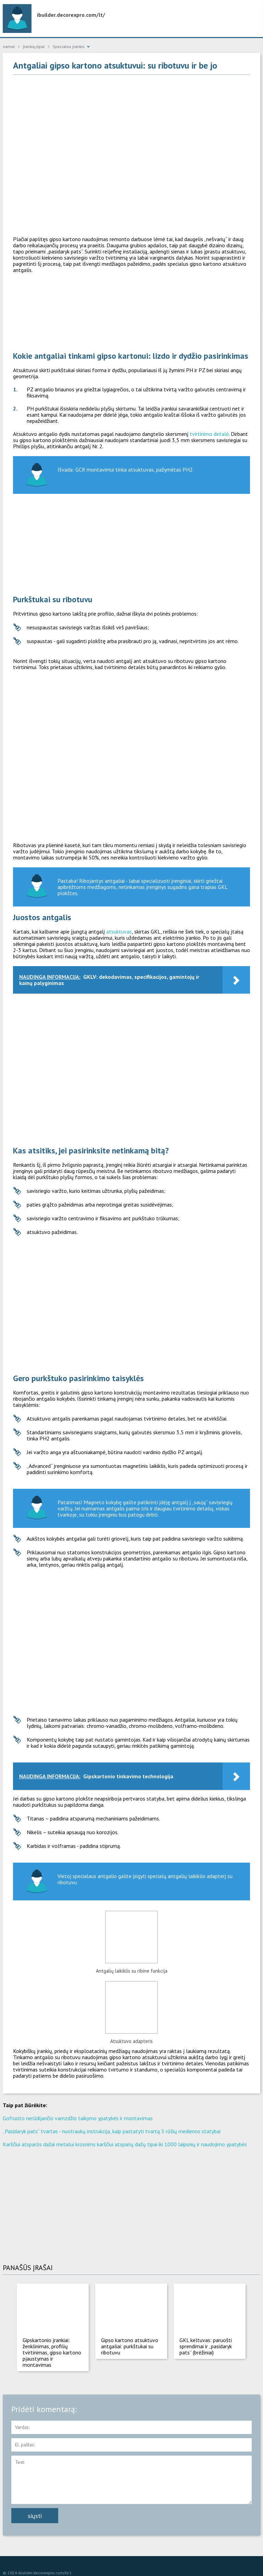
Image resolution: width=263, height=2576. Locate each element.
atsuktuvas (119, 931)
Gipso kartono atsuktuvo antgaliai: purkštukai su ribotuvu (129, 2346)
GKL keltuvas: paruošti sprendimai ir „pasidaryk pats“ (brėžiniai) (205, 2346)
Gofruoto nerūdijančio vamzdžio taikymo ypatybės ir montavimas (78, 2118)
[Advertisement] (131, 130)
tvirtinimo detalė (209, 433)
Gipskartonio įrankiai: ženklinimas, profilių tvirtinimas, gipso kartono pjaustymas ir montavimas (52, 2352)
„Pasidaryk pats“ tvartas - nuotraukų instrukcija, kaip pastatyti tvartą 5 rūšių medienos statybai (112, 2131)
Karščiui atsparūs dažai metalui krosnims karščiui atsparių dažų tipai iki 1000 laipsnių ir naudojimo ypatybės (125, 2144)
